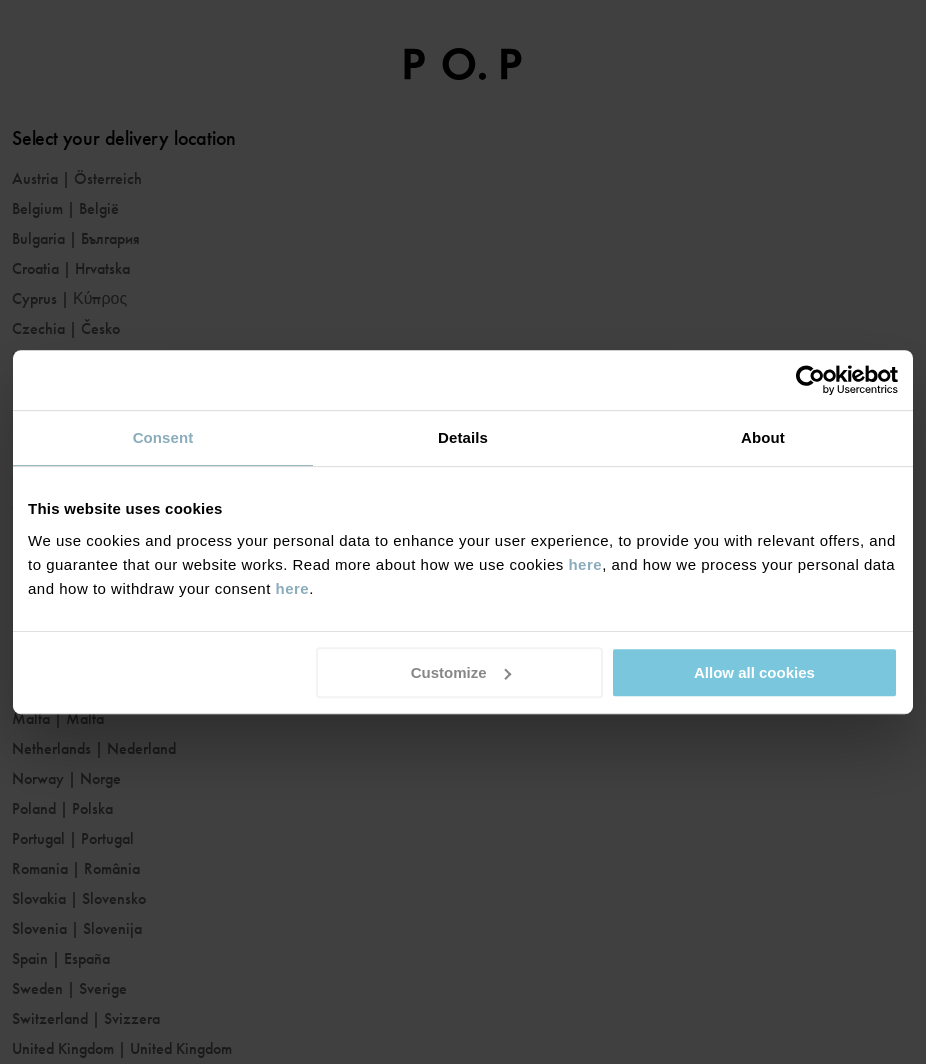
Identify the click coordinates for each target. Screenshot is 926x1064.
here (585, 564)
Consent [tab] (163, 437)
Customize (461, 672)
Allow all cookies (754, 672)
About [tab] (763, 437)
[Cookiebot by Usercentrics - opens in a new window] (810, 380)
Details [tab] (463, 437)
